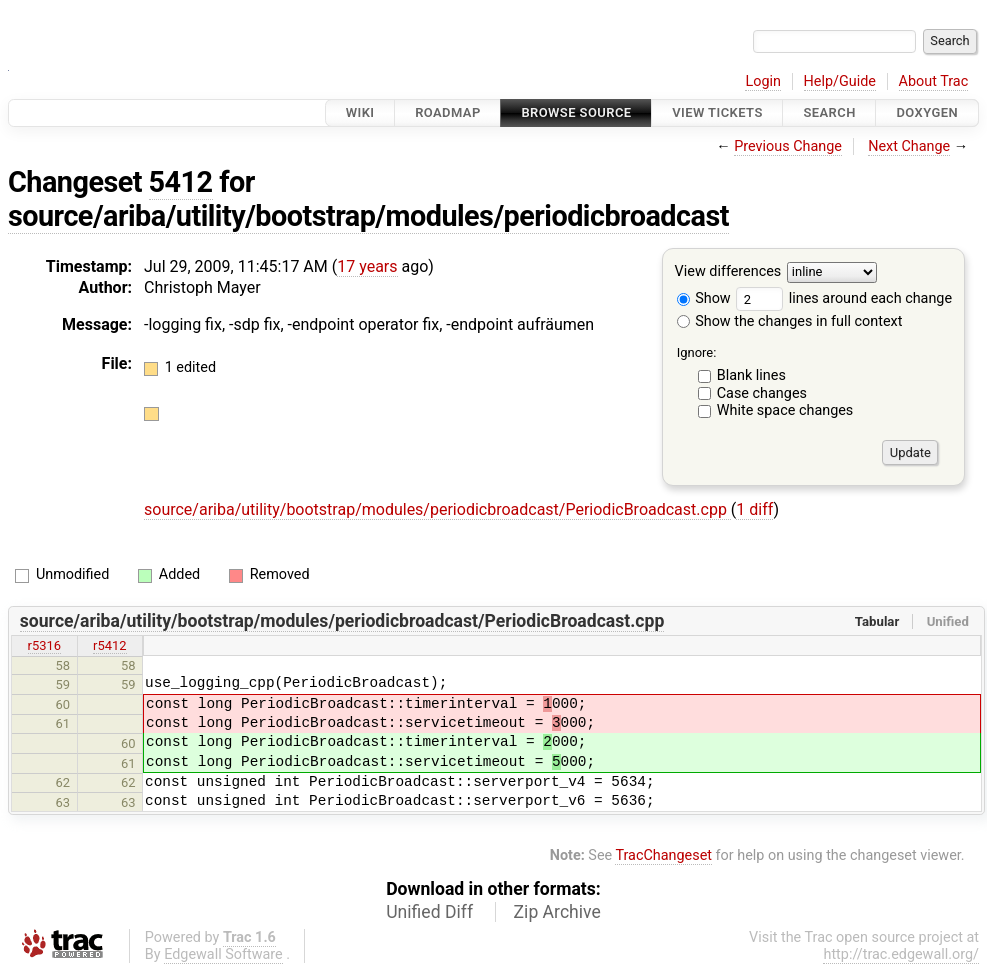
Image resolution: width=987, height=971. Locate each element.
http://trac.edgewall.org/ (901, 954)
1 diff (754, 509)
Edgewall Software (223, 954)
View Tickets (717, 112)
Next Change (909, 146)
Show (704, 298)
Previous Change (788, 146)
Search (829, 112)
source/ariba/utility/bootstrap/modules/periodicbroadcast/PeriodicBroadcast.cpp (437, 509)
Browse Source (576, 112)
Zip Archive (557, 912)
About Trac (934, 81)
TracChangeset (663, 855)
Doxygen (927, 112)
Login (763, 81)
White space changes (785, 410)
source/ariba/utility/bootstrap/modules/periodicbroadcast (368, 216)
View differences (728, 272)
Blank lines (751, 375)
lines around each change (844, 298)
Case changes (762, 393)
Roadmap (448, 112)
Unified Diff (429, 912)
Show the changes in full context (790, 321)
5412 (181, 182)
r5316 (45, 645)
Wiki (360, 112)
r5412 (110, 645)
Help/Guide (840, 81)
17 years (367, 266)
